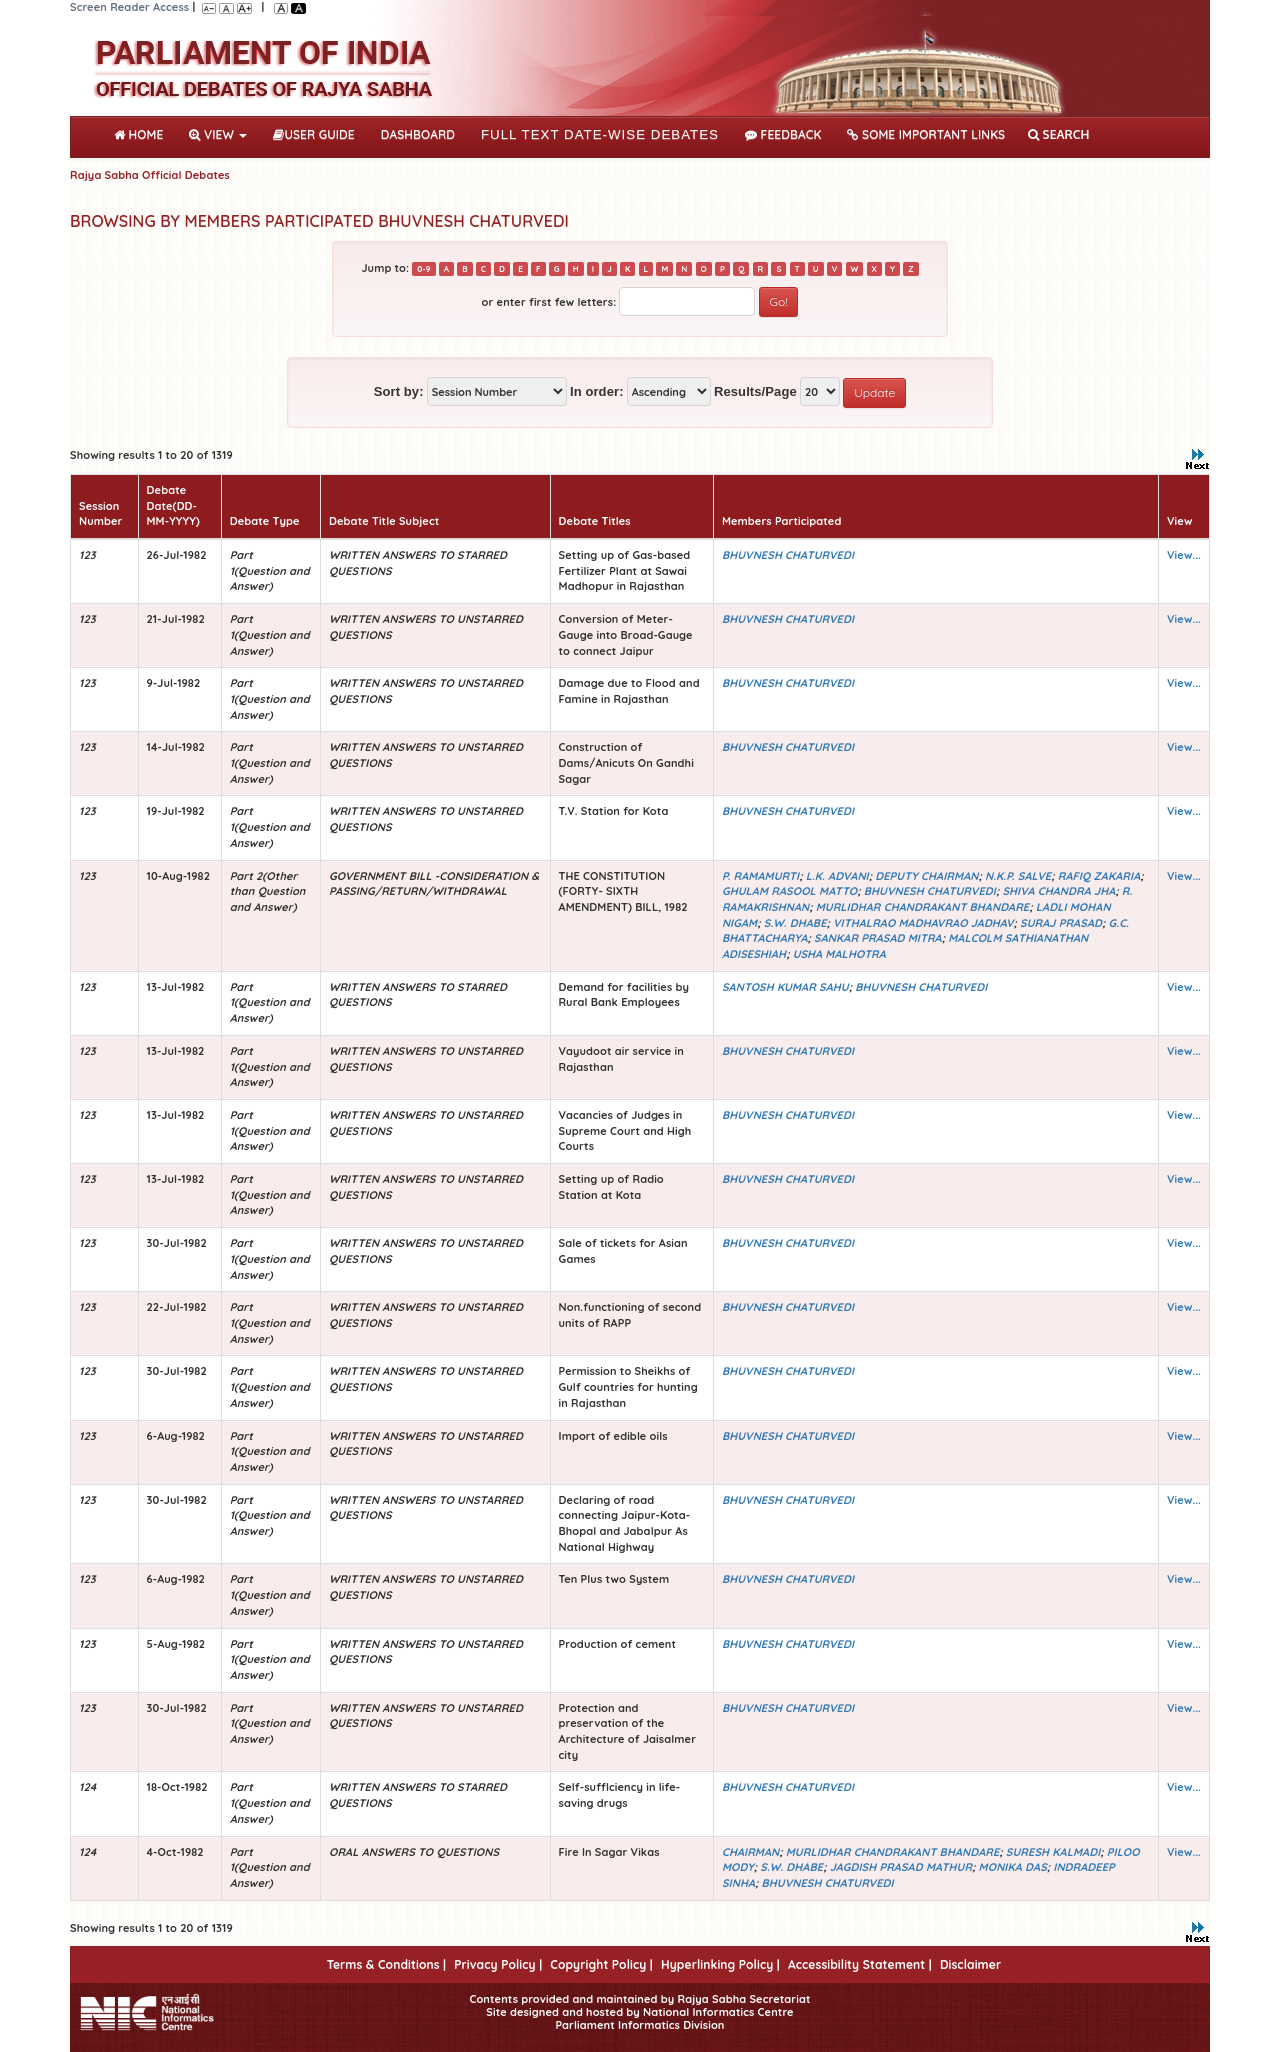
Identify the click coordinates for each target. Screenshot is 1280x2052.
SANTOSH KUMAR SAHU (785, 987)
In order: (597, 391)
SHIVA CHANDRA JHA (1058, 891)
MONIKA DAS (1013, 1867)
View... (1184, 555)
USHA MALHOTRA (839, 954)
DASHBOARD (418, 134)
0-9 (423, 269)
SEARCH (1058, 134)
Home (142, 133)
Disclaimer (970, 1964)
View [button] (218, 134)
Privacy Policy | (498, 1964)
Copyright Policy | (601, 1964)
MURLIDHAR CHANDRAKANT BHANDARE (923, 907)
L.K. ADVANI (837, 876)
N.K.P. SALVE (1018, 876)
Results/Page (755, 391)
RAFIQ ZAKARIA (1099, 876)
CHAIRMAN (750, 1852)
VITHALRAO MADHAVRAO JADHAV (923, 923)
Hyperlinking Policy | (720, 1964)
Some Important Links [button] (926, 134)
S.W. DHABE (795, 923)
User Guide (313, 134)
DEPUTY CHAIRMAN (926, 876)
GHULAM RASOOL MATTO (789, 891)
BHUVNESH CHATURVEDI (788, 555)
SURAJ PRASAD (1061, 923)
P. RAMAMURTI (760, 876)
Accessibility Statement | (860, 1964)
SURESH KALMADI (1053, 1852)
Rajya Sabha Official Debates (150, 175)
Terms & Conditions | (386, 1964)
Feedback (783, 134)
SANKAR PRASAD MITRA (878, 938)
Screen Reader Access (129, 7)
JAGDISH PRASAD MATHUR (901, 1867)
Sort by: (399, 391)
